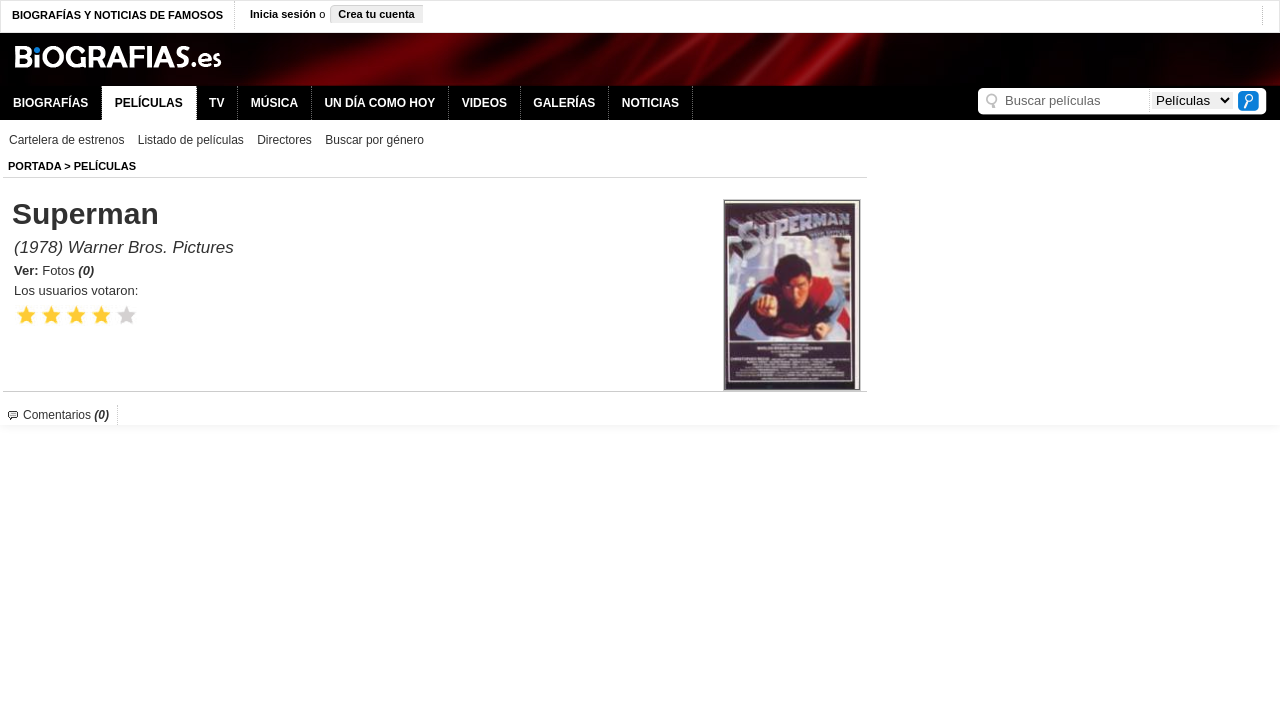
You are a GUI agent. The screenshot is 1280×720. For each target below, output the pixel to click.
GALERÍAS (564, 103)
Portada (34, 166)
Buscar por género (374, 140)
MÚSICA (274, 103)
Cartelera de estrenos (66, 140)
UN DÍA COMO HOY (379, 103)
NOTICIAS (650, 103)
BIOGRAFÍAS (50, 103)
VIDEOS (484, 103)
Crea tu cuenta (376, 14)
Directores (284, 140)
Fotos (68, 270)
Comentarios (66, 415)
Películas (105, 166)
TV (216, 103)
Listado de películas (191, 140)
